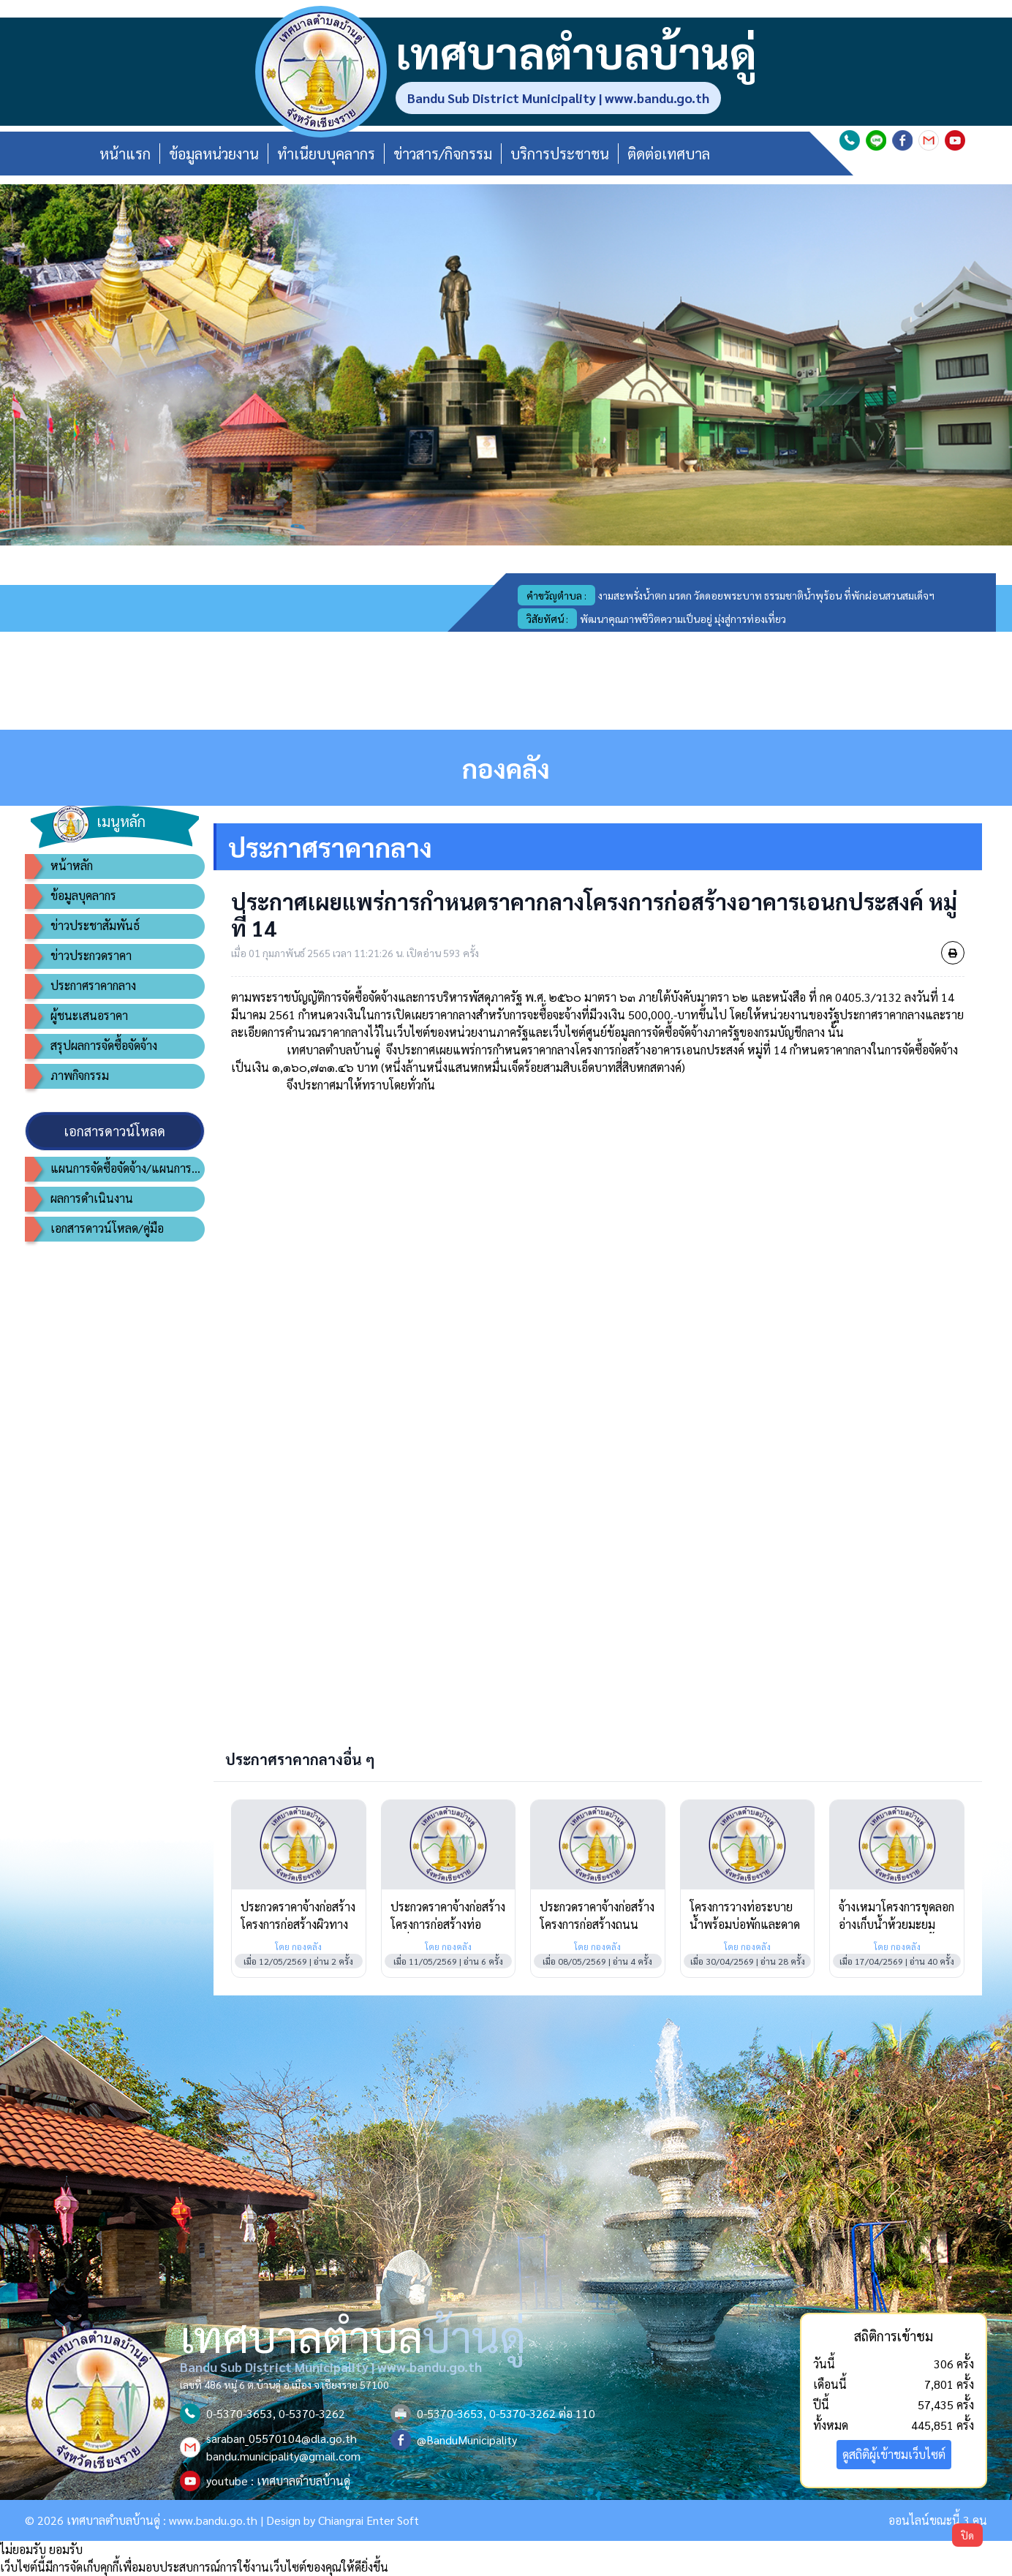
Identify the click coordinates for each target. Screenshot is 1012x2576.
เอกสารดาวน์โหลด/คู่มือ (107, 1228)
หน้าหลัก (71, 865)
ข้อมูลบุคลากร (83, 895)
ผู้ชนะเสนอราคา (89, 1015)
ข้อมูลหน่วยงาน (214, 153)
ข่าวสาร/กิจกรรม (442, 153)
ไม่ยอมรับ (23, 2549)
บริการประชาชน (559, 153)
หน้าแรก (125, 153)
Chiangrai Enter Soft (368, 2520)
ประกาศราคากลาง (93, 985)
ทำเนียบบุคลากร (326, 153)
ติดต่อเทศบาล (668, 153)
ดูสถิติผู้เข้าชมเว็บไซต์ (893, 2454)
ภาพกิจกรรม (79, 1075)
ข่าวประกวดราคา (91, 955)
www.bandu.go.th (213, 2520)
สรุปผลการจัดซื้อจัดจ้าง (103, 1045)
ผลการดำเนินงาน (91, 1198)
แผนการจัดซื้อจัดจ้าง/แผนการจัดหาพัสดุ (127, 1168)
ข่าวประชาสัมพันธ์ (95, 925)
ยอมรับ (66, 2549)
